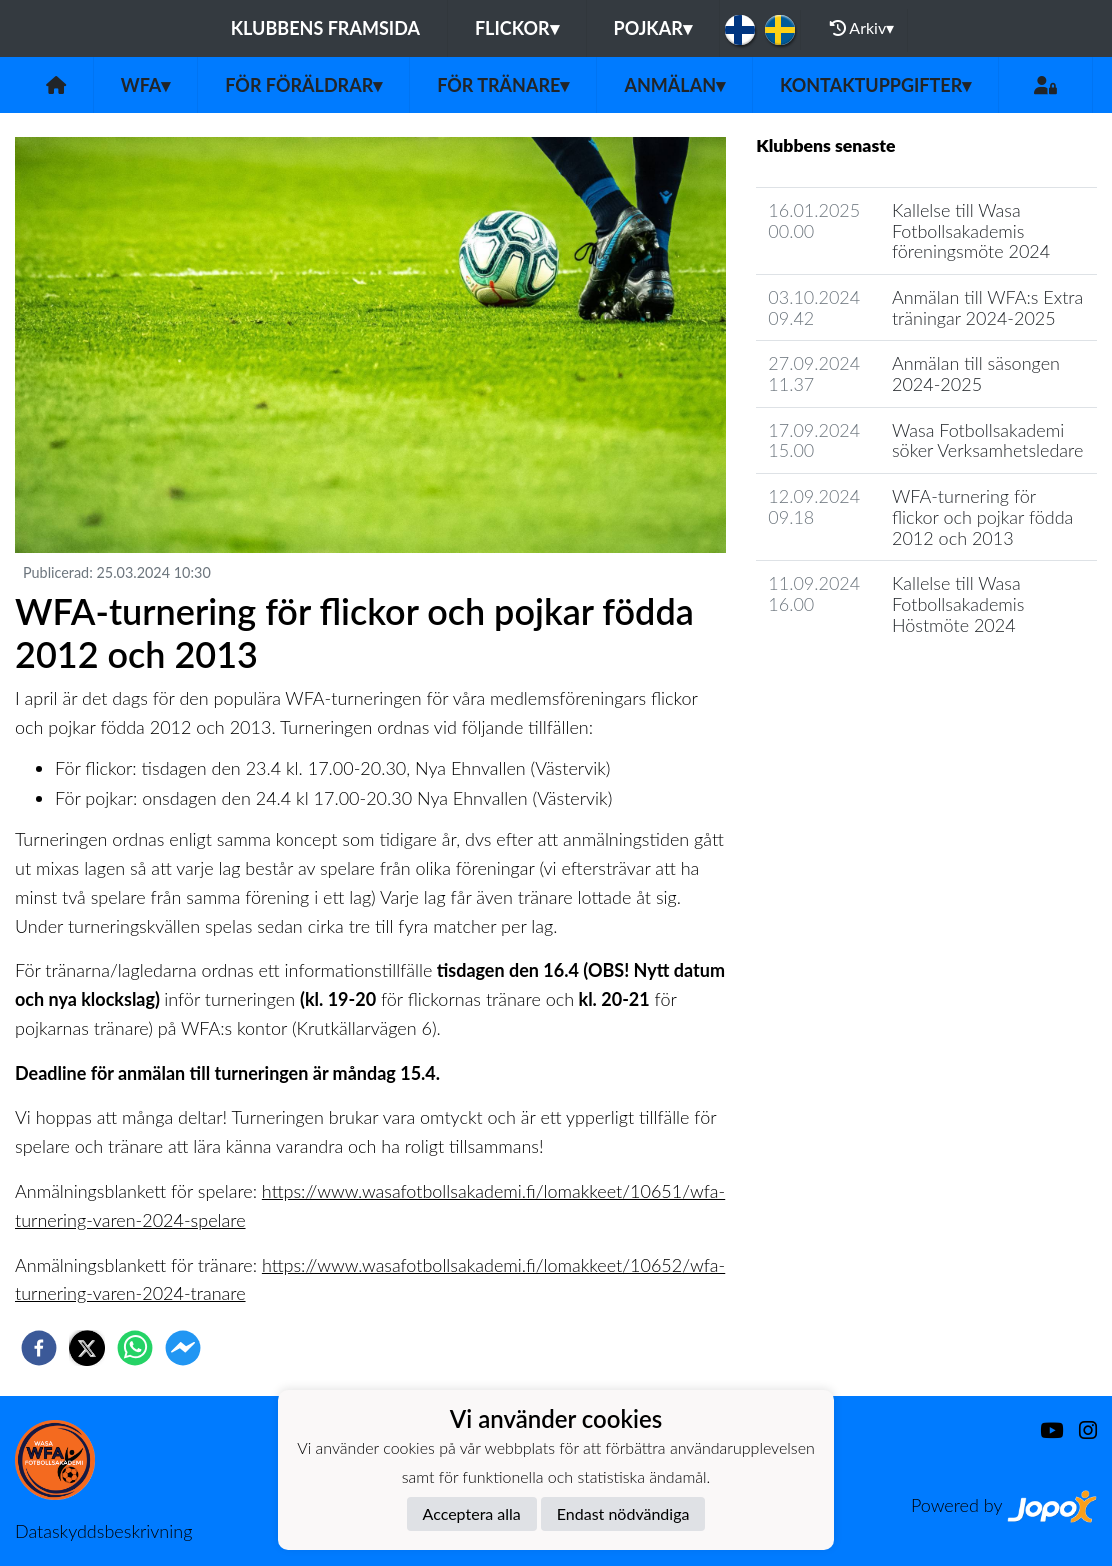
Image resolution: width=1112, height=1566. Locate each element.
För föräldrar (303, 85)
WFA (146, 85)
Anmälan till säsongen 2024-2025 (976, 373)
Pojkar (653, 28)
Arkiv (862, 28)
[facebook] (39, 1348)
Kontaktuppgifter (875, 85)
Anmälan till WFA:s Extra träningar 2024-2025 (987, 307)
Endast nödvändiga (623, 1513)
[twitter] (87, 1348)
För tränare (503, 85)
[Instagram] (1080, 1430)
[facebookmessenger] (183, 1348)
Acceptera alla (472, 1513)
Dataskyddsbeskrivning (103, 1531)
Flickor (517, 28)
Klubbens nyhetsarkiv (852, 681)
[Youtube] (1043, 1430)
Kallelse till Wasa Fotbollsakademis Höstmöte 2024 (958, 603)
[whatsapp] (135, 1348)
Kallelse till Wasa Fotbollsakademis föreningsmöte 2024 (971, 230)
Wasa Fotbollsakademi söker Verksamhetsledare (987, 440)
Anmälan (674, 85)
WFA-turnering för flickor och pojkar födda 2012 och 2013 (982, 516)
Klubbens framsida (325, 28)
